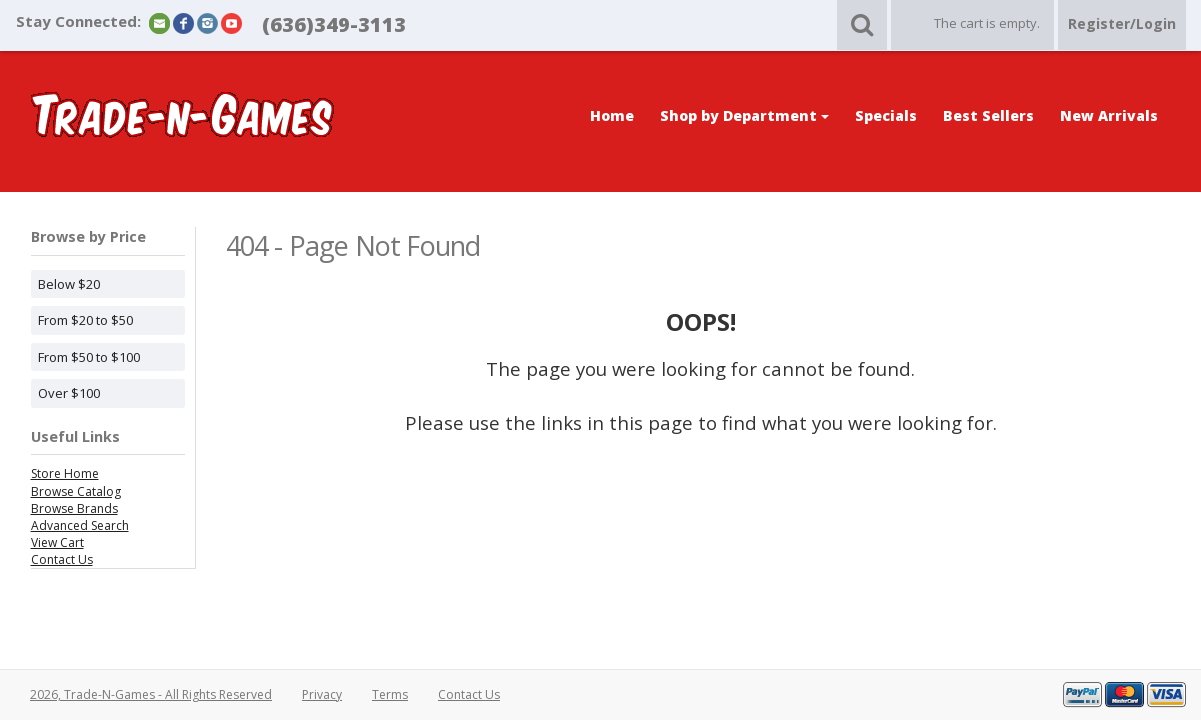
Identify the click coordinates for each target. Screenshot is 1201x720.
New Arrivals (1109, 115)
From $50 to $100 (89, 357)
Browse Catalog (76, 491)
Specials (886, 115)
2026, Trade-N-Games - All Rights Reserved (151, 694)
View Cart (57, 542)
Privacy (322, 694)
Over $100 (69, 393)
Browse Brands (74, 508)
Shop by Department (744, 115)
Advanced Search (80, 525)
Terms (390, 694)
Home (612, 115)
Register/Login (1122, 23)
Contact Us (62, 559)
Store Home (65, 473)
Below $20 (69, 284)
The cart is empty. (987, 23)
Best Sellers (988, 115)
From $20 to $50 (85, 320)
